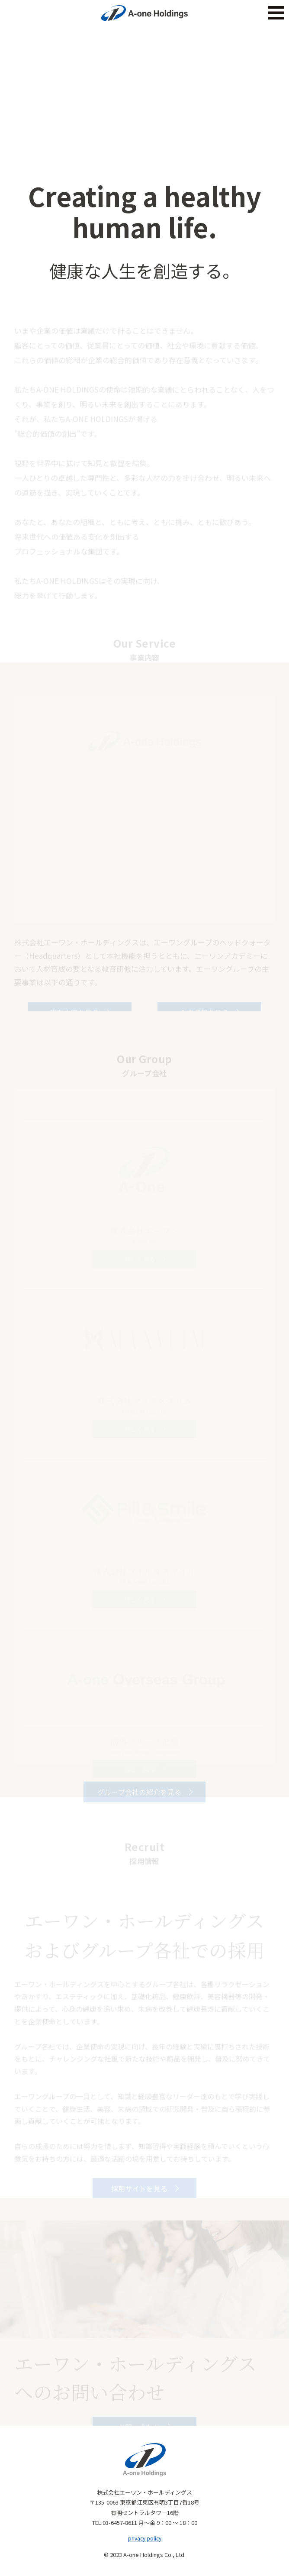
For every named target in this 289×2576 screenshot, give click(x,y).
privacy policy (144, 2538)
